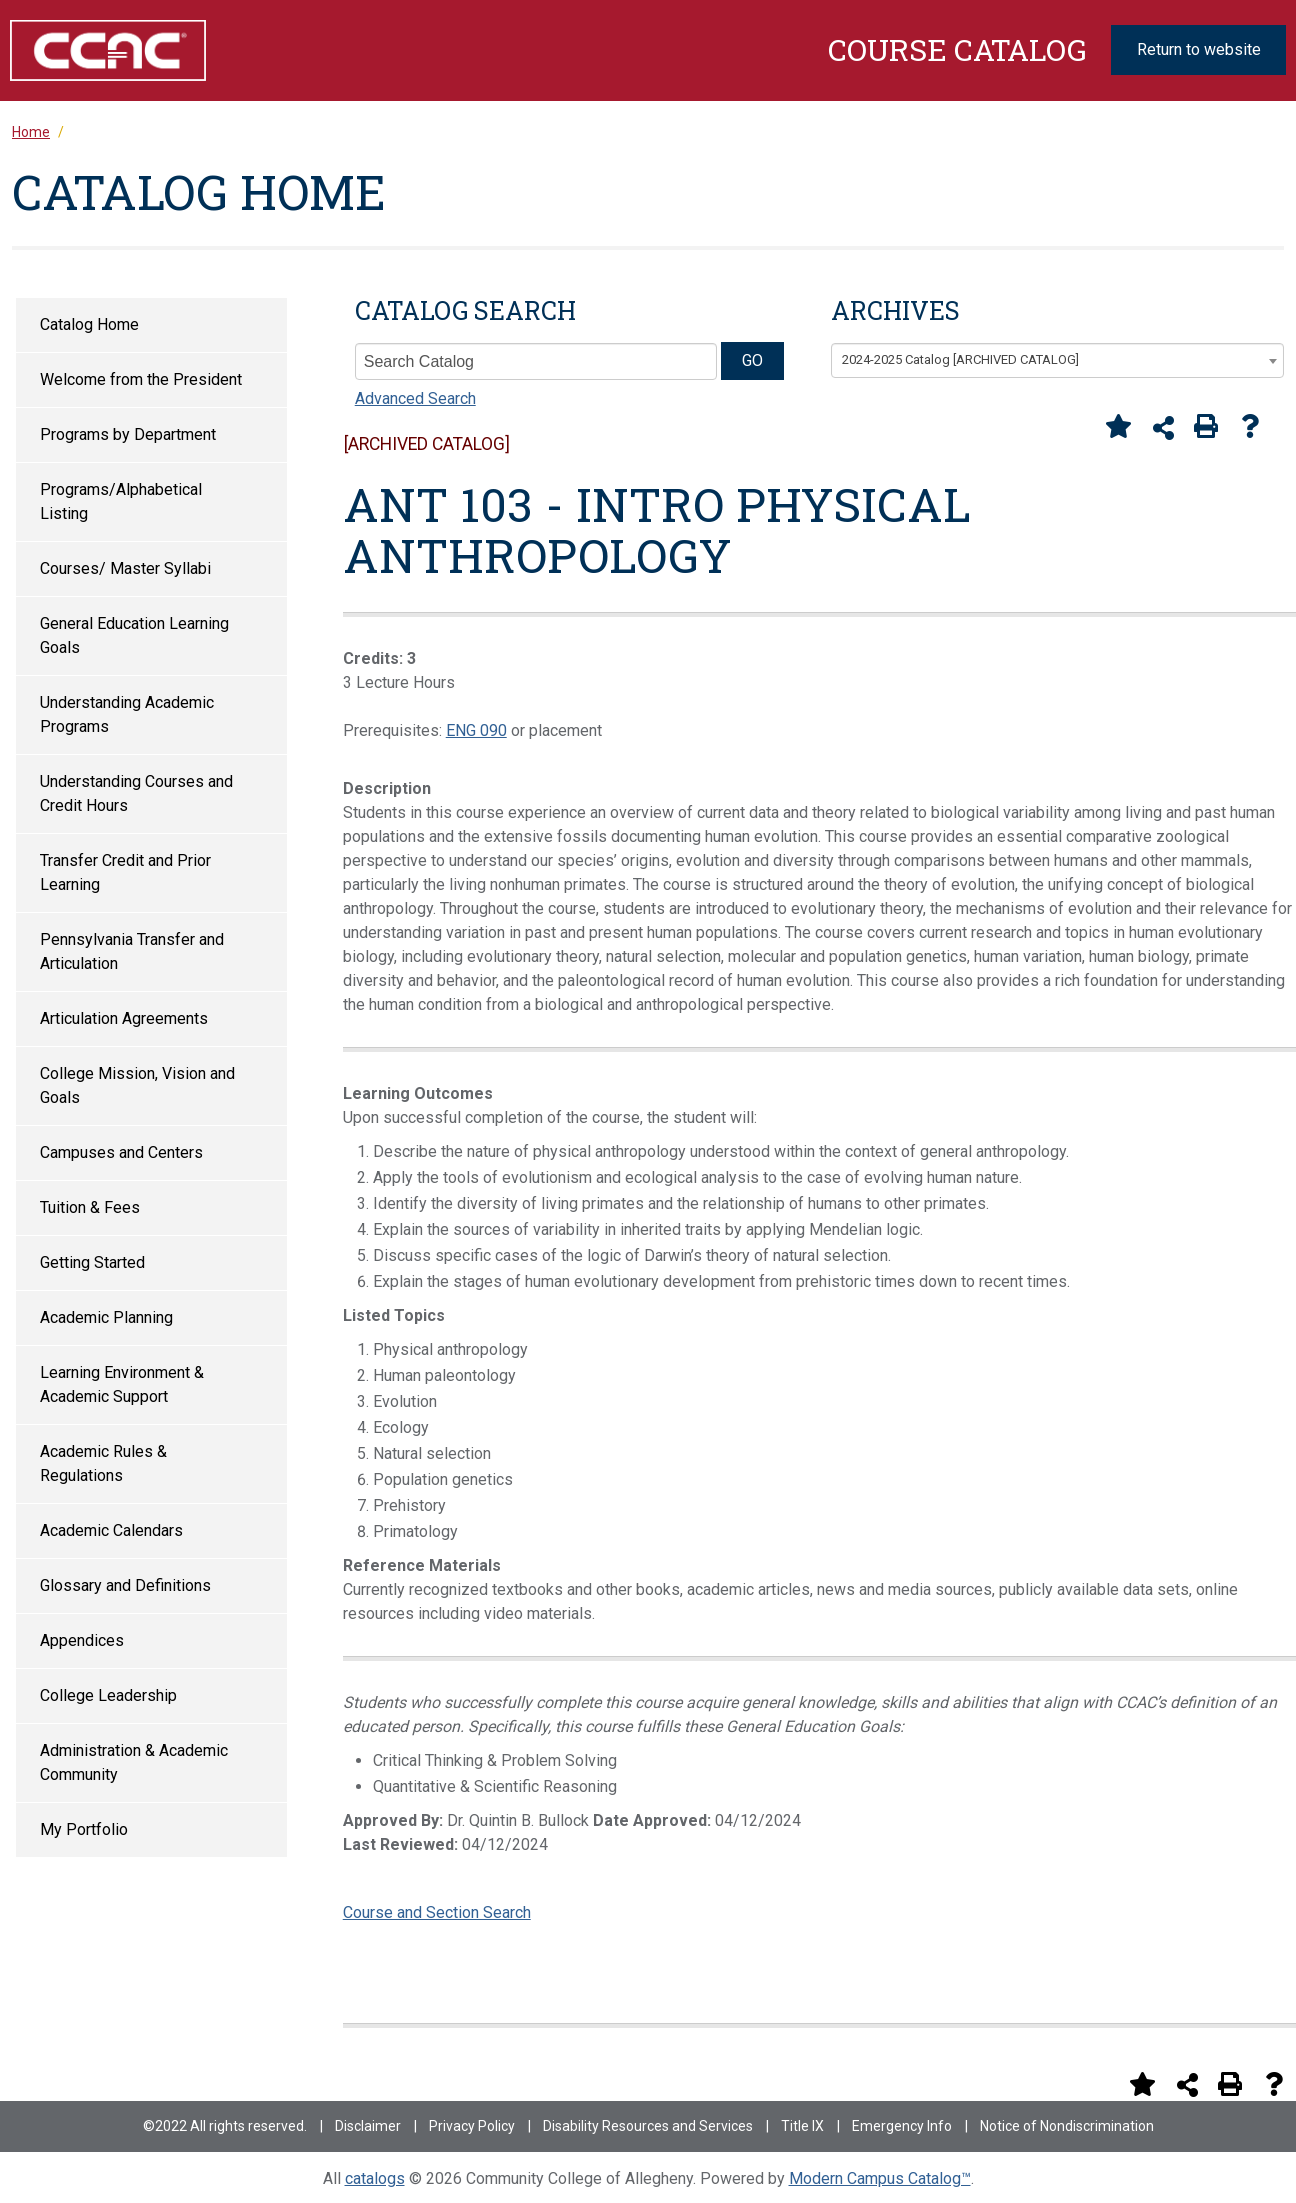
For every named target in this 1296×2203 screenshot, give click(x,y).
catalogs (375, 2178)
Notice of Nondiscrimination (1067, 2126)
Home (31, 132)
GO (752, 360)
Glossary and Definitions (125, 1585)
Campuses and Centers (121, 1152)
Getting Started (92, 1262)
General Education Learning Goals (134, 635)
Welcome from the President (141, 379)
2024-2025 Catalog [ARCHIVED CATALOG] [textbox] (960, 359)
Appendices (82, 1640)
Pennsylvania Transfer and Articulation (132, 951)
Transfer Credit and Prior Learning (125, 872)
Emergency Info (902, 2126)
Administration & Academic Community (134, 1762)
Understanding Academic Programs (127, 714)
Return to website (1199, 49)
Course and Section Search (437, 1912)
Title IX (802, 2126)
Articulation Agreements (124, 1018)
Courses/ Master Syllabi (125, 568)
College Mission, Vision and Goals (137, 1085)
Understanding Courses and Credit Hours (136, 793)
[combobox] (1057, 361)
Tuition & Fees (90, 1207)
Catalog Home (89, 324)
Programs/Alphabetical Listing (121, 501)
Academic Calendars (111, 1530)
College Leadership (108, 1695)
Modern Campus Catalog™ (880, 2178)
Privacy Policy (472, 2126)
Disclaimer (368, 2126)
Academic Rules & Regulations (103, 1463)
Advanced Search (415, 398)
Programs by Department (128, 434)
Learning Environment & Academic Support (122, 1384)
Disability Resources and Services (648, 2126)
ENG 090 (476, 730)
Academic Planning (106, 1317)
